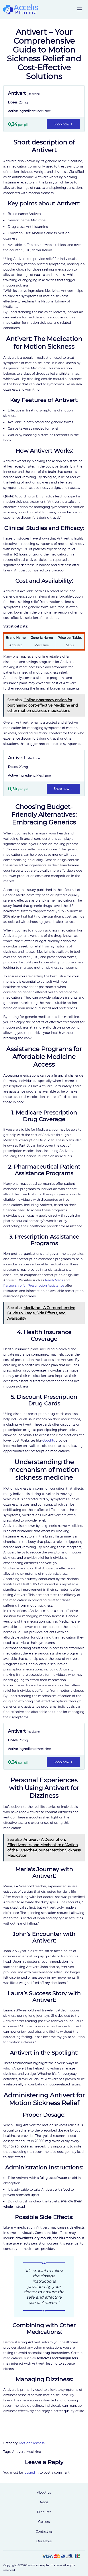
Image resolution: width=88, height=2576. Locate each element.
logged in (31, 2473)
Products (44, 2512)
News (44, 2502)
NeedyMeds (54, 1280)
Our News (44, 2541)
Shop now (63, 124)
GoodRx (48, 1440)
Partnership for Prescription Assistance (33, 1286)
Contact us (44, 2531)
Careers (44, 2522)
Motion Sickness (32, 2443)
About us (44, 2492)
